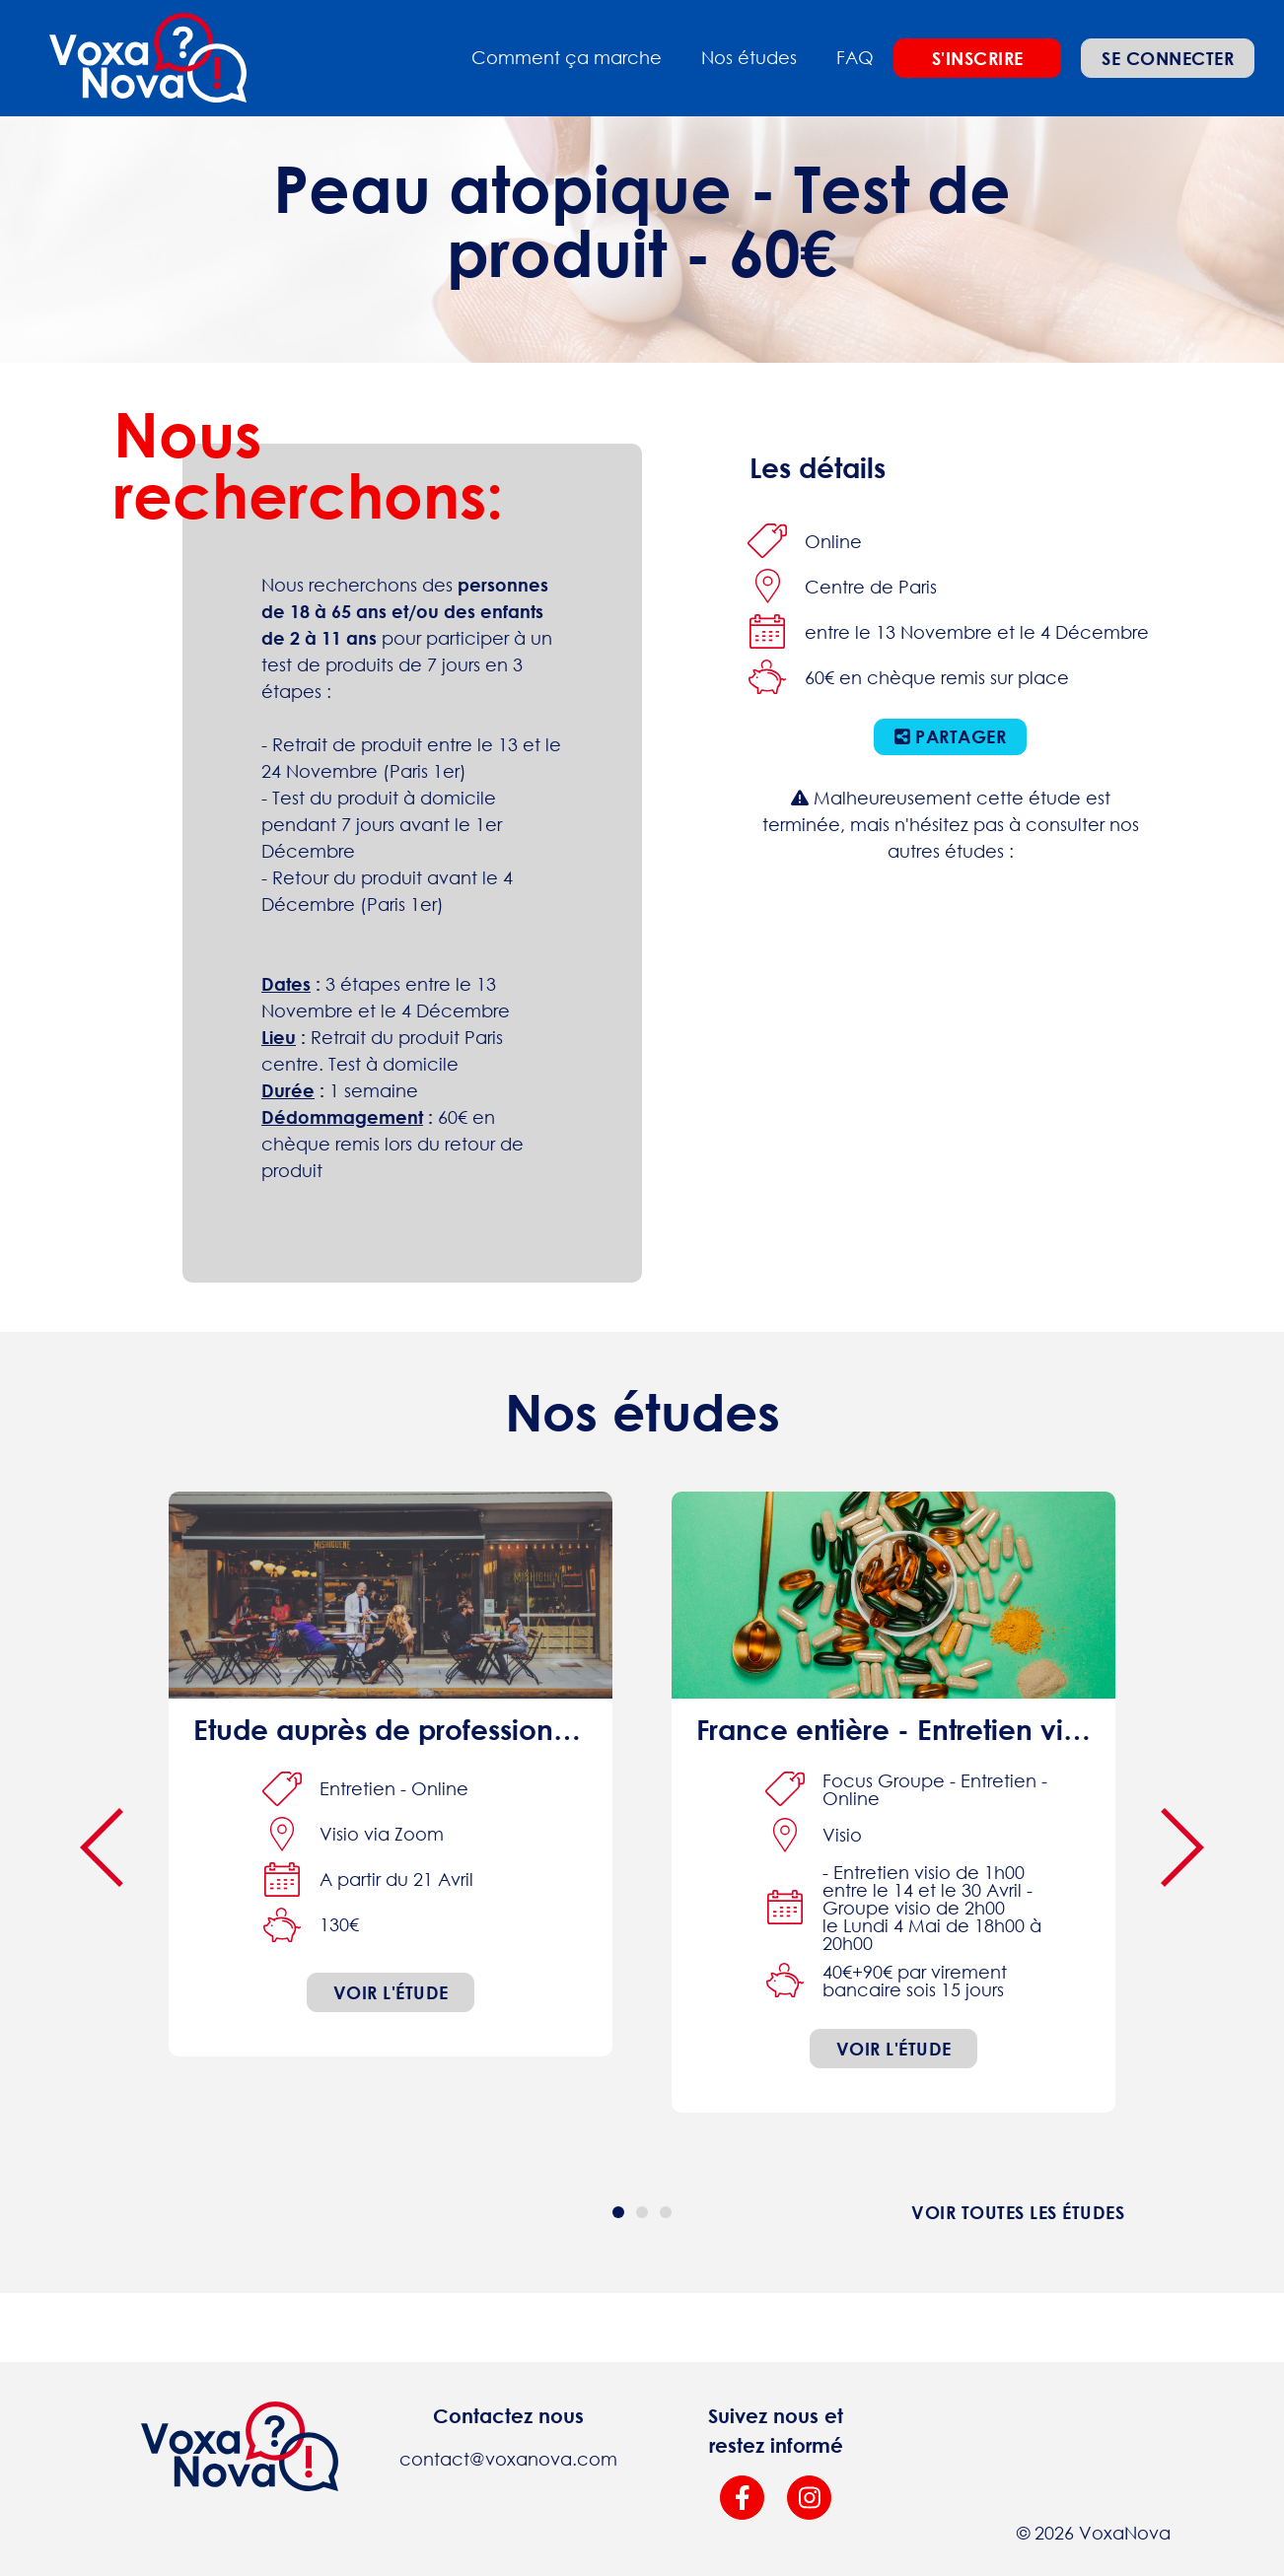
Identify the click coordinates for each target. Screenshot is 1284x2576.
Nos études (749, 57)
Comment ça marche (566, 57)
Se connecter (1168, 58)
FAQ (855, 57)
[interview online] (390, 1774)
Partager (950, 736)
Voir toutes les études (1017, 2212)
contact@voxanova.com (508, 2459)
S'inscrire (978, 58)
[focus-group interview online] (893, 1802)
